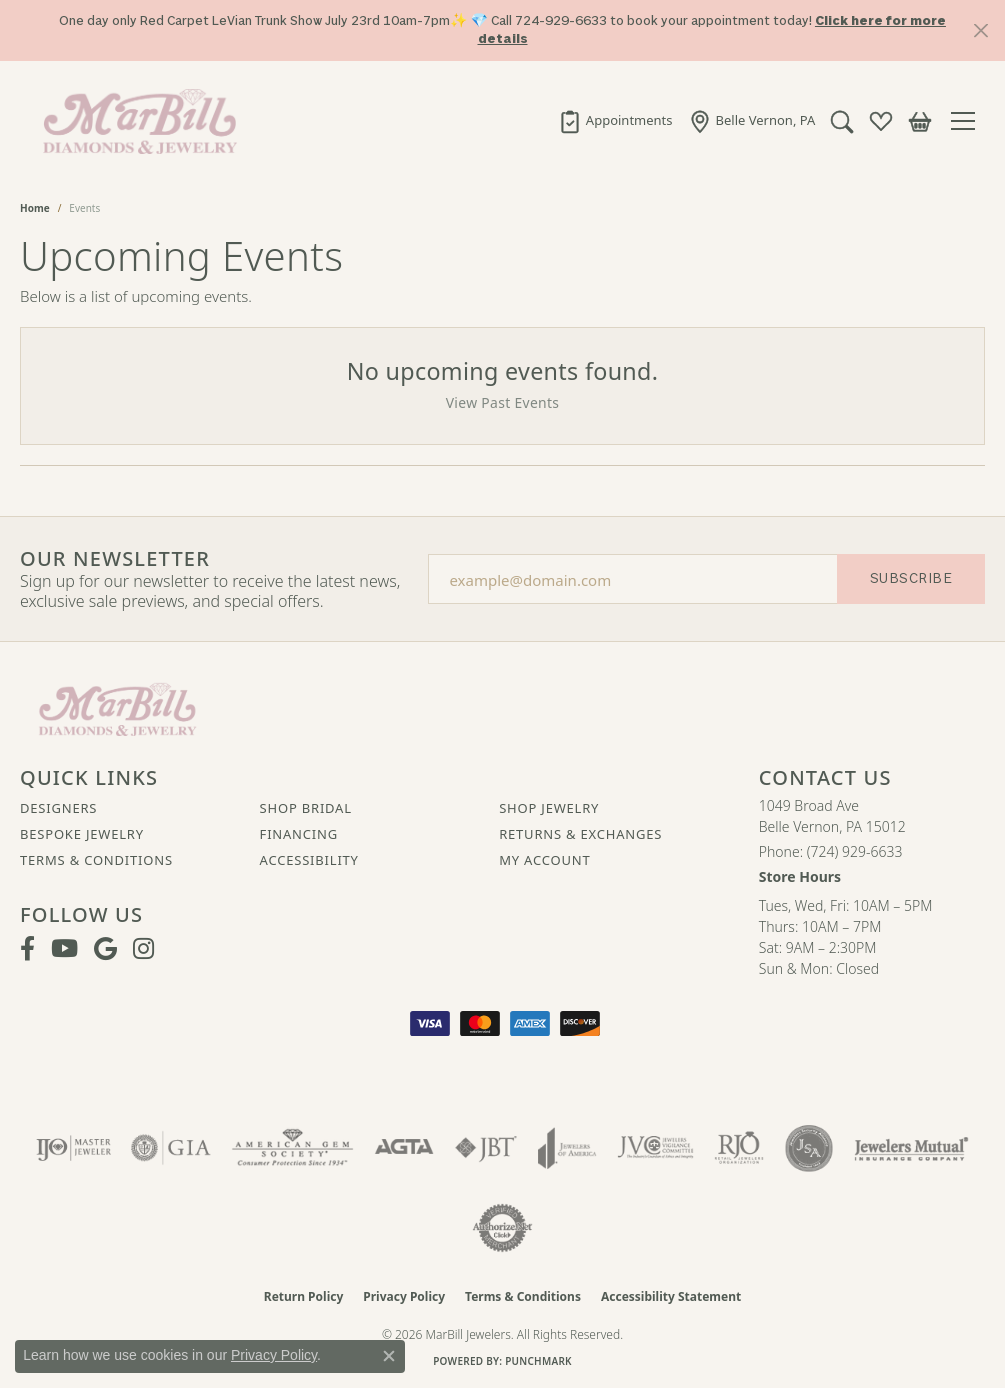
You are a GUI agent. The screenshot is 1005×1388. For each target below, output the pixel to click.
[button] (841, 121)
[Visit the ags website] (292, 1148)
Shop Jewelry (549, 808)
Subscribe (911, 578)
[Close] (980, 30)
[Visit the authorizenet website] (503, 1228)
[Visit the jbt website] (486, 1148)
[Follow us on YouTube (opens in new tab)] (64, 949)
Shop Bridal (306, 808)
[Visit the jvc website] (656, 1148)
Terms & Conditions (96, 860)
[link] (614, 121)
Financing (299, 834)
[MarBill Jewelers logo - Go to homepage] (135, 121)
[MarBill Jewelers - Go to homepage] (117, 707)
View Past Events (503, 402)
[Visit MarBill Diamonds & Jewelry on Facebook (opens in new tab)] (27, 949)
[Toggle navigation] (968, 121)
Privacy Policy (404, 1296)
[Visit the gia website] (171, 1148)
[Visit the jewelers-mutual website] (911, 1148)
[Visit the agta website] (404, 1148)
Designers (58, 808)
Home (35, 208)
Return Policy (304, 1296)
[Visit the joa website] (567, 1148)
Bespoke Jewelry (82, 834)
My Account (544, 860)
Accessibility (309, 860)
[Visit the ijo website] (73, 1148)
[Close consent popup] (389, 1356)
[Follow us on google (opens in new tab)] (105, 949)
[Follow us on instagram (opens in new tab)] (143, 949)
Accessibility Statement (671, 1296)
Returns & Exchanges (580, 834)
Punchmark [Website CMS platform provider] (538, 1361)
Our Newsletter (115, 559)
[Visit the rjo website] (739, 1148)
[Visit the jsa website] (808, 1148)
